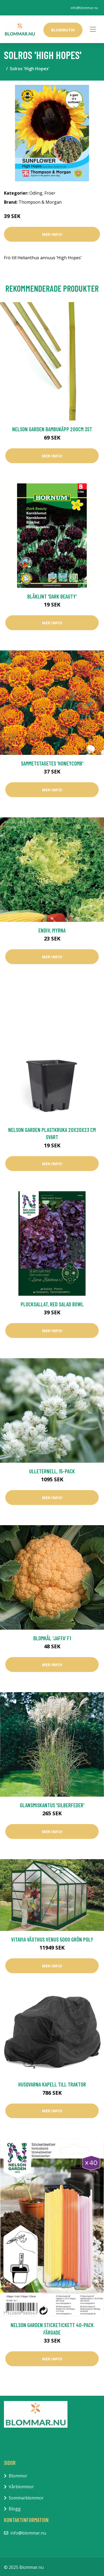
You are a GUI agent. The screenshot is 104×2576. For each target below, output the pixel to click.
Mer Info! (52, 234)
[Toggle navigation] (93, 29)
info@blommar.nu (84, 8)
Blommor (18, 2476)
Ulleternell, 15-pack (52, 1471)
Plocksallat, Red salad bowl (52, 1304)
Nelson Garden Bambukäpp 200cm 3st (52, 429)
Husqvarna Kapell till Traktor (52, 2084)
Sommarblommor (26, 2498)
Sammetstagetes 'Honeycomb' (52, 763)
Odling (35, 193)
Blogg (15, 2509)
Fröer (49, 193)
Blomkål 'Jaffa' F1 (52, 1638)
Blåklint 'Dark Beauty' (52, 596)
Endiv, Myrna (52, 930)
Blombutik (63, 29)
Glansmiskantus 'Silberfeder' (52, 1805)
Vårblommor (21, 2487)
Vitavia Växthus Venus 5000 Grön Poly (52, 1939)
